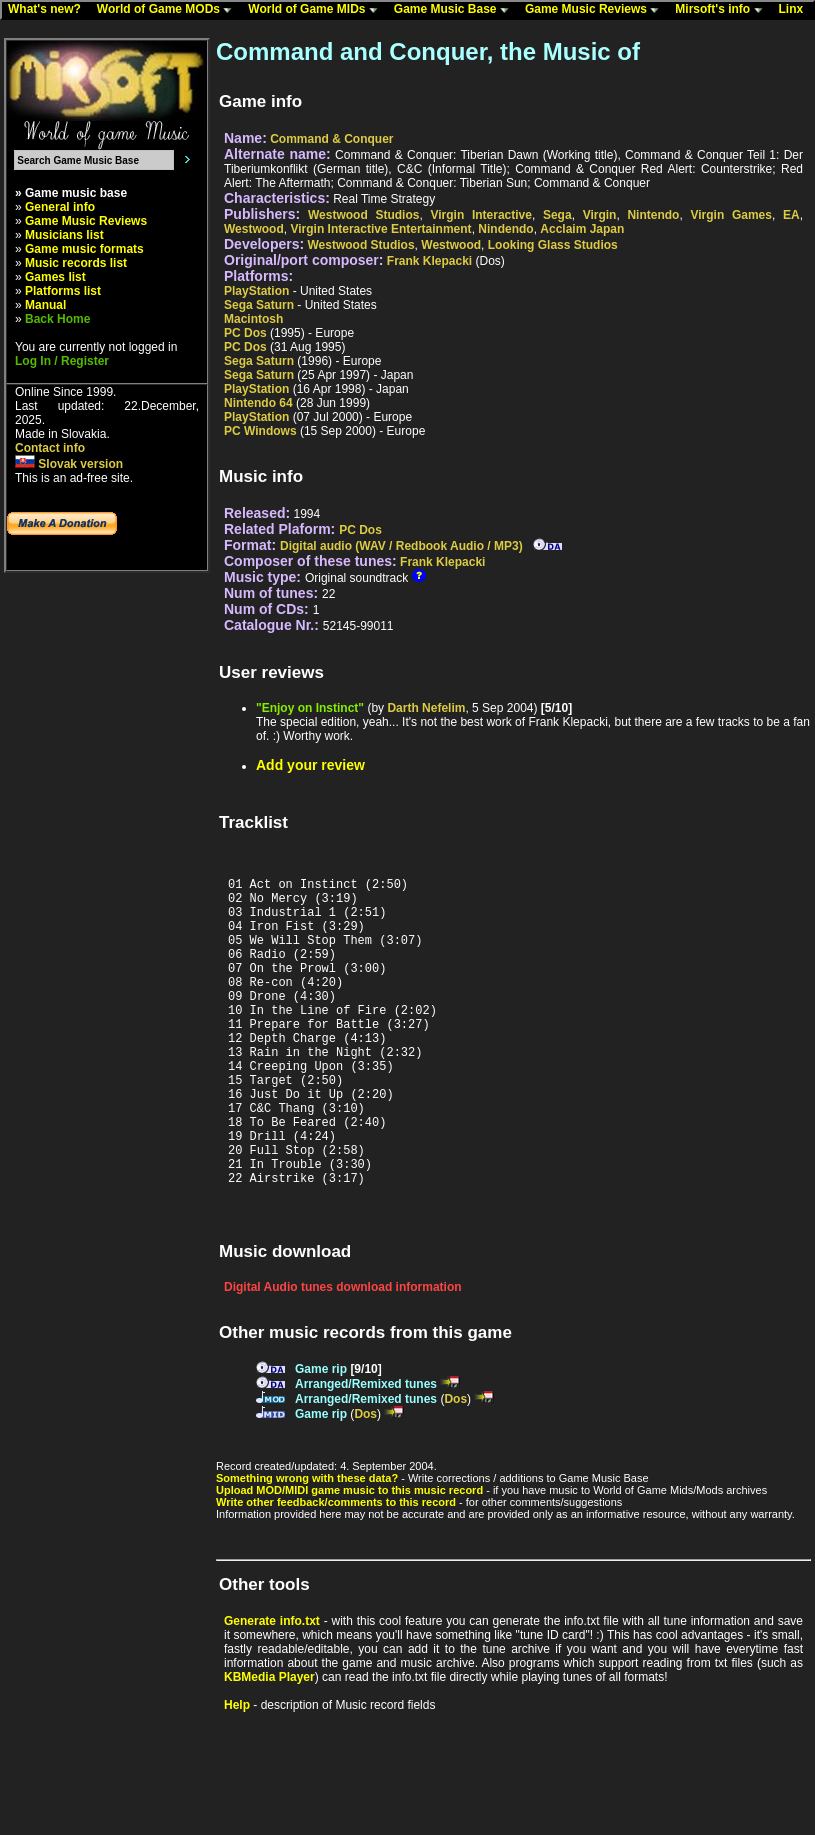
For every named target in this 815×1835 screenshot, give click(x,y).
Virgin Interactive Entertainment (380, 229)
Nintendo (653, 215)
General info (60, 207)
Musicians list (64, 235)
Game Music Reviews (596, 10)
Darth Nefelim (426, 708)
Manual (45, 305)
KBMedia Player (269, 1743)
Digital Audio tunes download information (343, 1353)
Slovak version (69, 464)
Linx (796, 10)
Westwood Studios (363, 215)
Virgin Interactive (481, 215)
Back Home (57, 319)
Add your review (310, 765)
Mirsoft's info (723, 10)
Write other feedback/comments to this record (336, 1568)
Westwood (254, 229)
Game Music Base (456, 10)
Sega (557, 215)
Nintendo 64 (258, 403)
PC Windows (260, 431)
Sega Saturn (259, 305)
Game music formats (84, 249)
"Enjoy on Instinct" (310, 708)
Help (237, 1771)
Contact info (50, 448)
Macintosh (253, 319)
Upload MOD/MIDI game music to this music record (349, 1556)
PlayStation (256, 291)
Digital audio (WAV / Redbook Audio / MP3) (401, 546)
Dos (455, 1465)
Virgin (600, 215)
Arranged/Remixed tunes (366, 1450)
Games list (55, 277)
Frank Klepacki (429, 261)
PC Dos (245, 333)
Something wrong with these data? (307, 1544)
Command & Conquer (331, 139)
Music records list (76, 263)
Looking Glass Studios (553, 245)
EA (791, 215)
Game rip (321, 1435)
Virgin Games (731, 215)
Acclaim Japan (582, 229)
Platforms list (63, 291)
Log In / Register (62, 361)
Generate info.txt (272, 1687)
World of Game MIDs (317, 10)
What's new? (49, 10)
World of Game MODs (169, 10)
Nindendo (505, 229)
